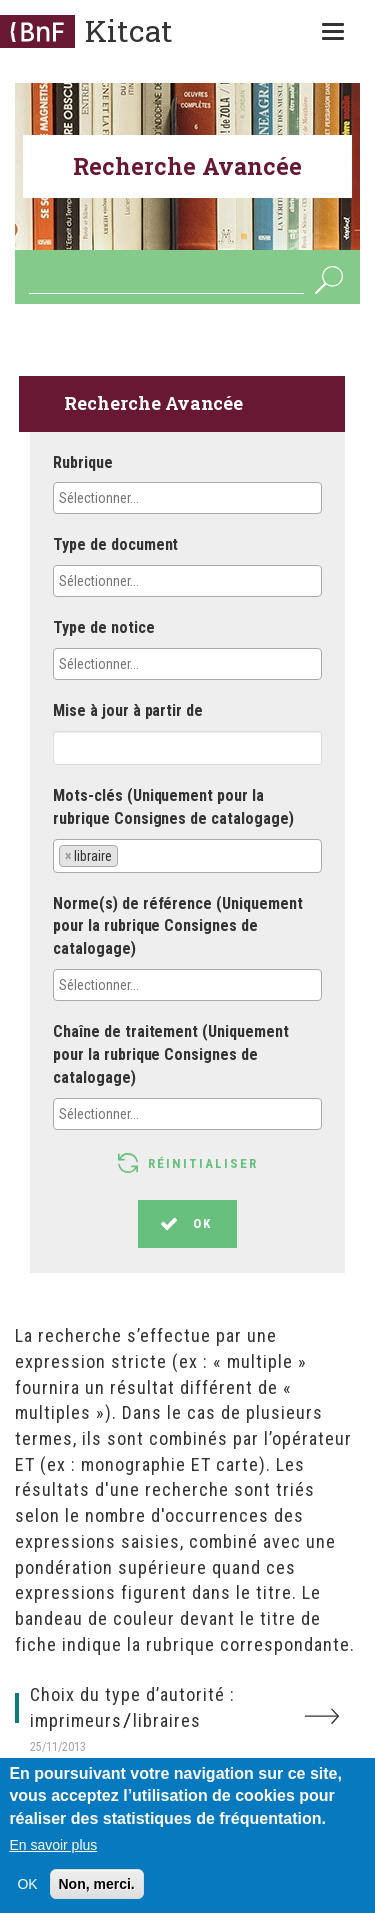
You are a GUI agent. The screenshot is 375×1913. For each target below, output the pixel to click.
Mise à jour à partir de (128, 710)
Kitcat (129, 30)
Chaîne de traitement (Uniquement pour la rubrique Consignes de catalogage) (171, 1054)
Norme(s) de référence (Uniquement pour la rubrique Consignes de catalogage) (178, 926)
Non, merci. (97, 1890)
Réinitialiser (203, 1163)
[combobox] (187, 498)
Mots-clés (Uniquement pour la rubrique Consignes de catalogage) (173, 807)
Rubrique (83, 462)
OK (328, 279)
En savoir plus (53, 1851)
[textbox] (147, 498)
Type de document (115, 544)
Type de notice (104, 627)
